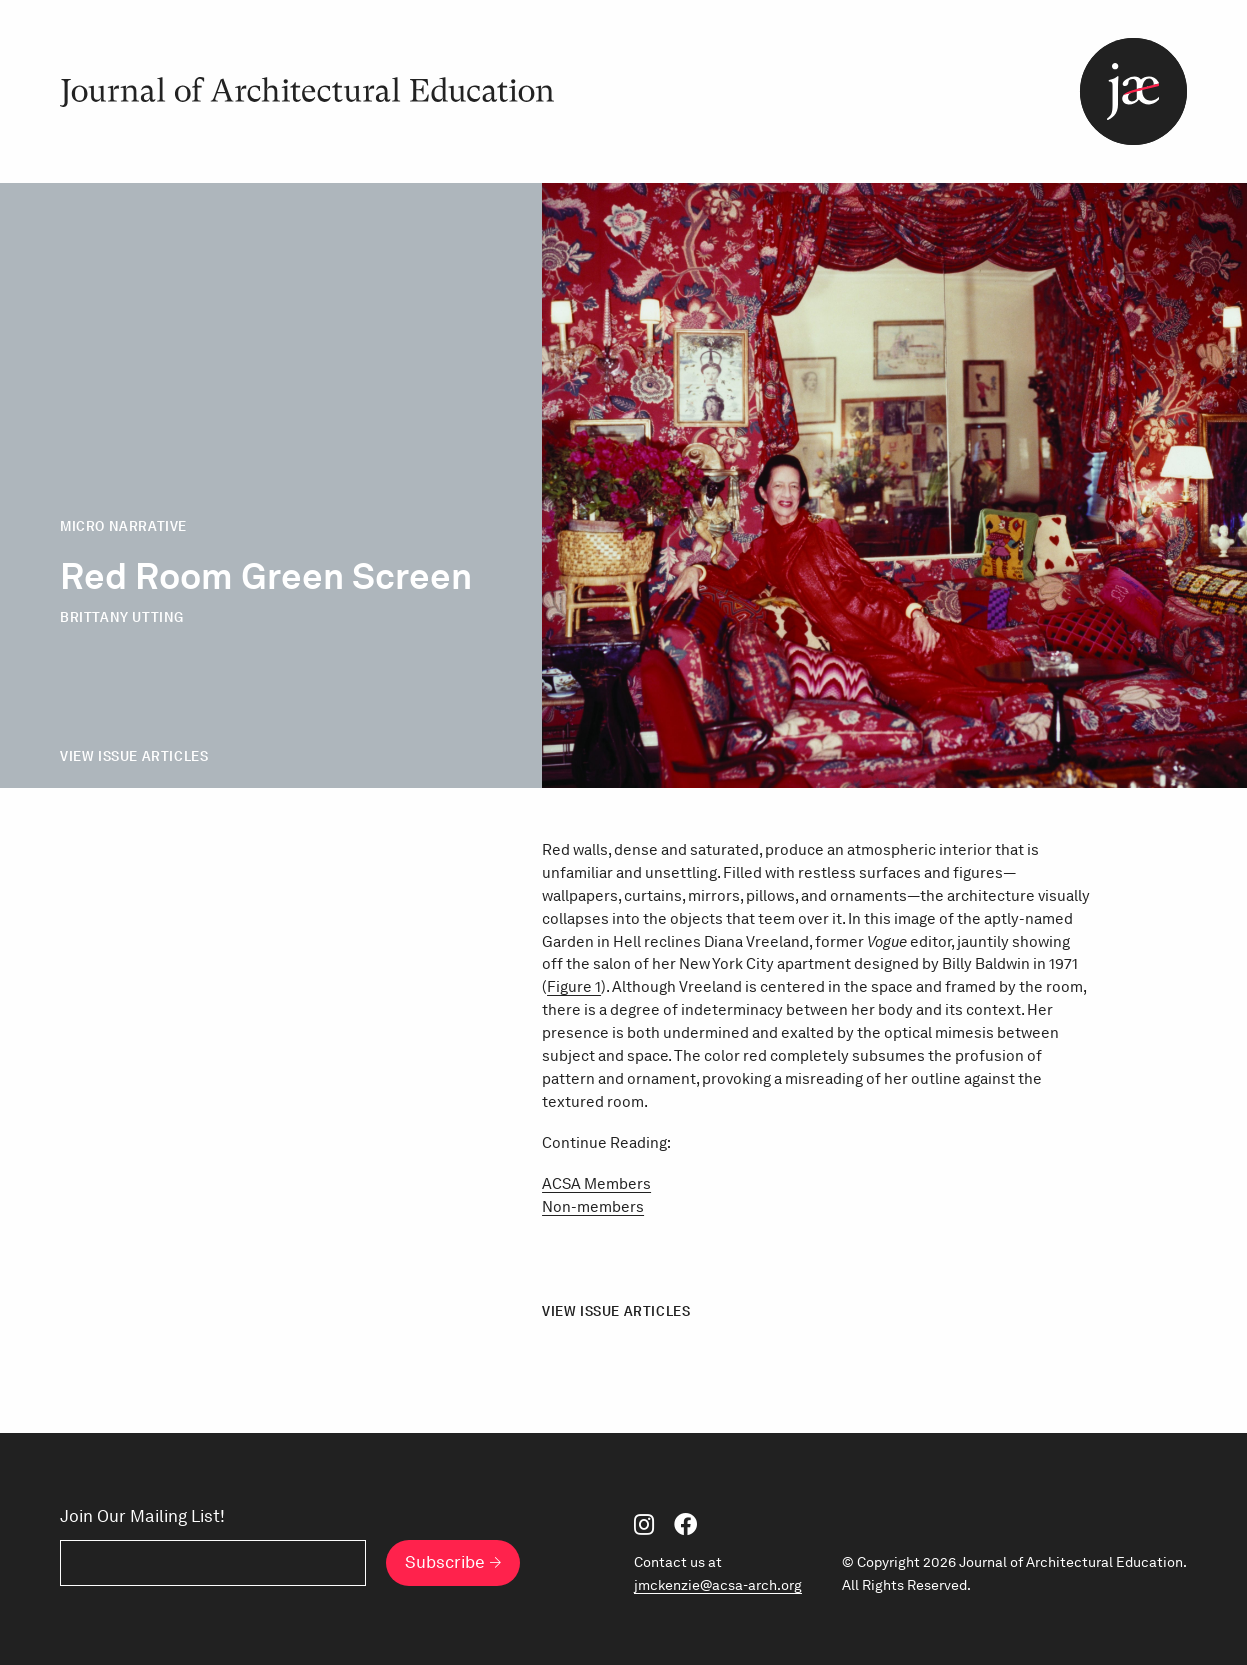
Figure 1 (574, 986)
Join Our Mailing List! (142, 1516)
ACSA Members (596, 1183)
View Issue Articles (134, 756)
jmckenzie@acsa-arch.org (718, 1585)
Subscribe (445, 1562)
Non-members (593, 1206)
